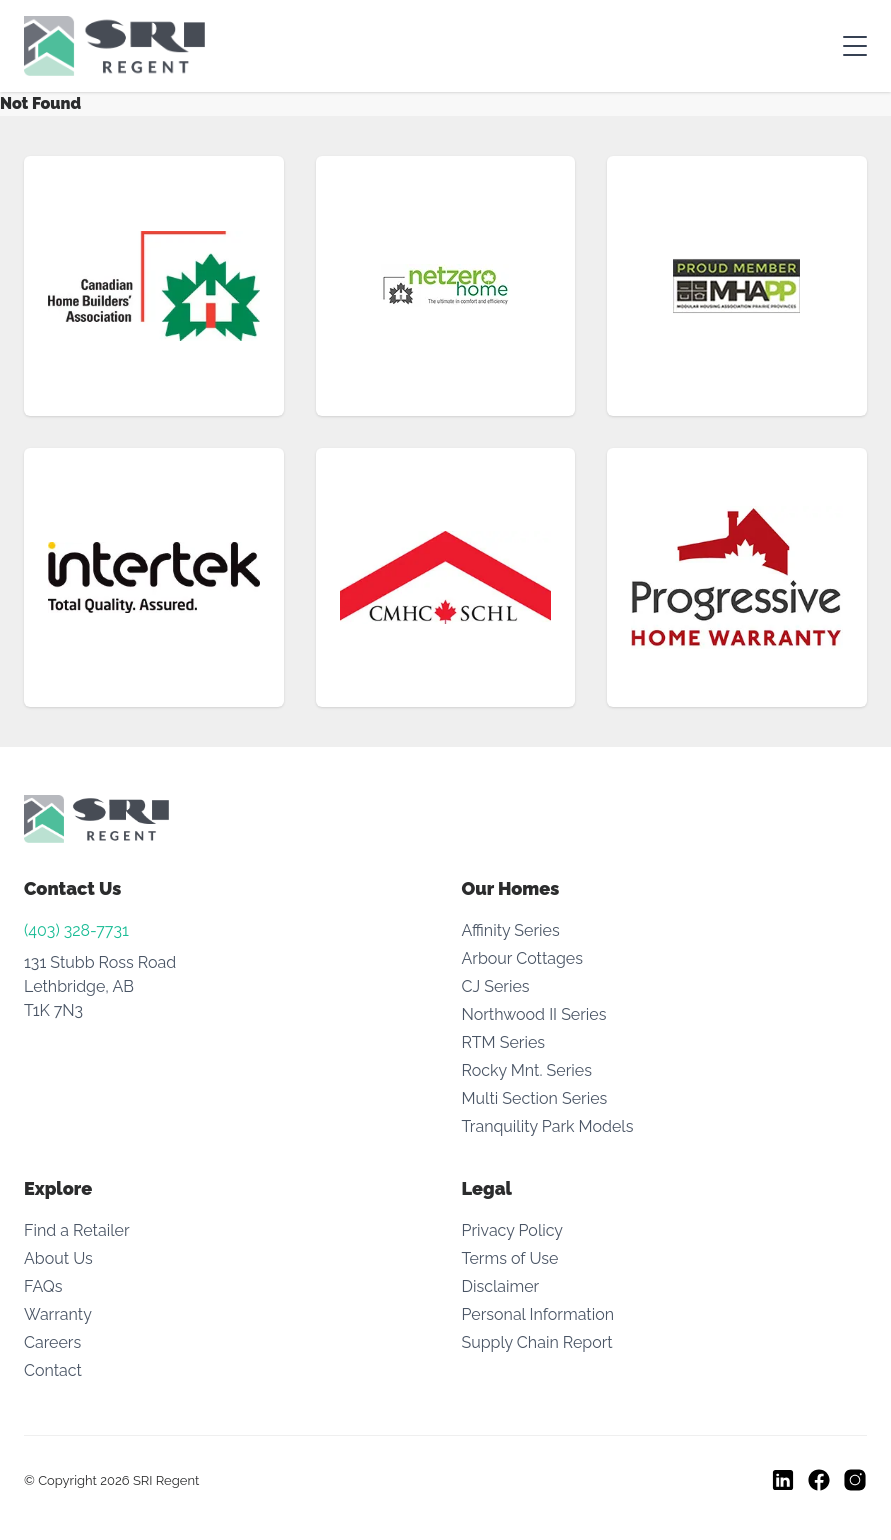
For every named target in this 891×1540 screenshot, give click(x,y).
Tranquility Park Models (548, 1126)
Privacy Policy (513, 1230)
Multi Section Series (535, 1098)
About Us (58, 1258)
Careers (52, 1342)
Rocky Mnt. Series (527, 1070)
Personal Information (538, 1314)
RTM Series (504, 1042)
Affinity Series (511, 930)
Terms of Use (510, 1258)
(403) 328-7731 (76, 930)
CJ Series (496, 986)
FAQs (43, 1286)
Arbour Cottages (522, 958)
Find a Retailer (77, 1230)
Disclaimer (501, 1286)
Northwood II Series (534, 1014)
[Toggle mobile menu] (855, 46)
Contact (53, 1370)
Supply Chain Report (537, 1342)
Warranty (58, 1314)
